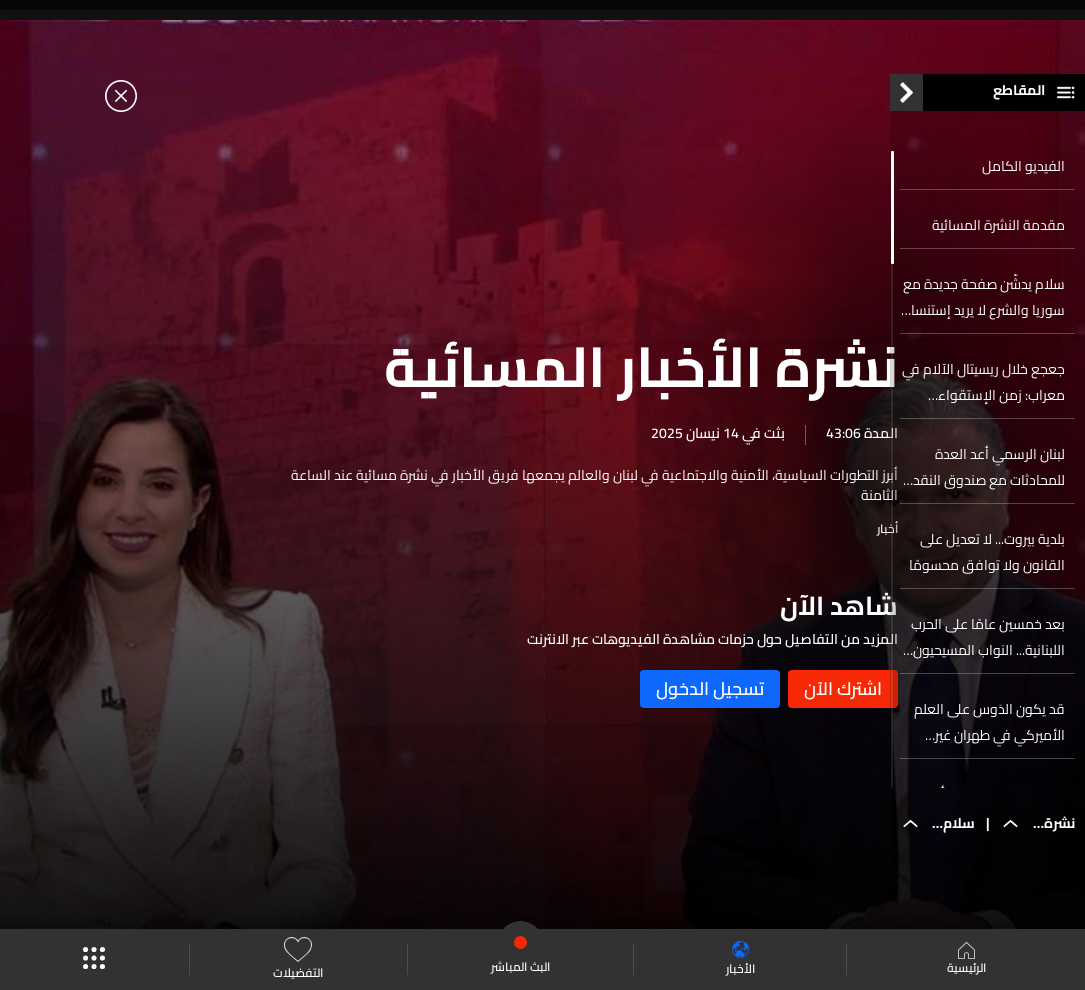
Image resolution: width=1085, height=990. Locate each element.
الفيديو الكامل (1023, 177)
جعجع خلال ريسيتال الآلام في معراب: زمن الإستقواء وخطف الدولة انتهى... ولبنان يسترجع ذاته (983, 393)
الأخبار (740, 959)
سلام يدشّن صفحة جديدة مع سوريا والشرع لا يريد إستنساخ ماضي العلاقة (984, 308)
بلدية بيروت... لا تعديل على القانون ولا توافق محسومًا (987, 563)
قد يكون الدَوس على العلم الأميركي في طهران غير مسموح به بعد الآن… (989, 733)
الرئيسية (966, 960)
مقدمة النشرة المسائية (998, 236)
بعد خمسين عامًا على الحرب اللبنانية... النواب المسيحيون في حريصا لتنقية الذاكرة (988, 648)
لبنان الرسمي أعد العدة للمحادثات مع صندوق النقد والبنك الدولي (989, 478)
